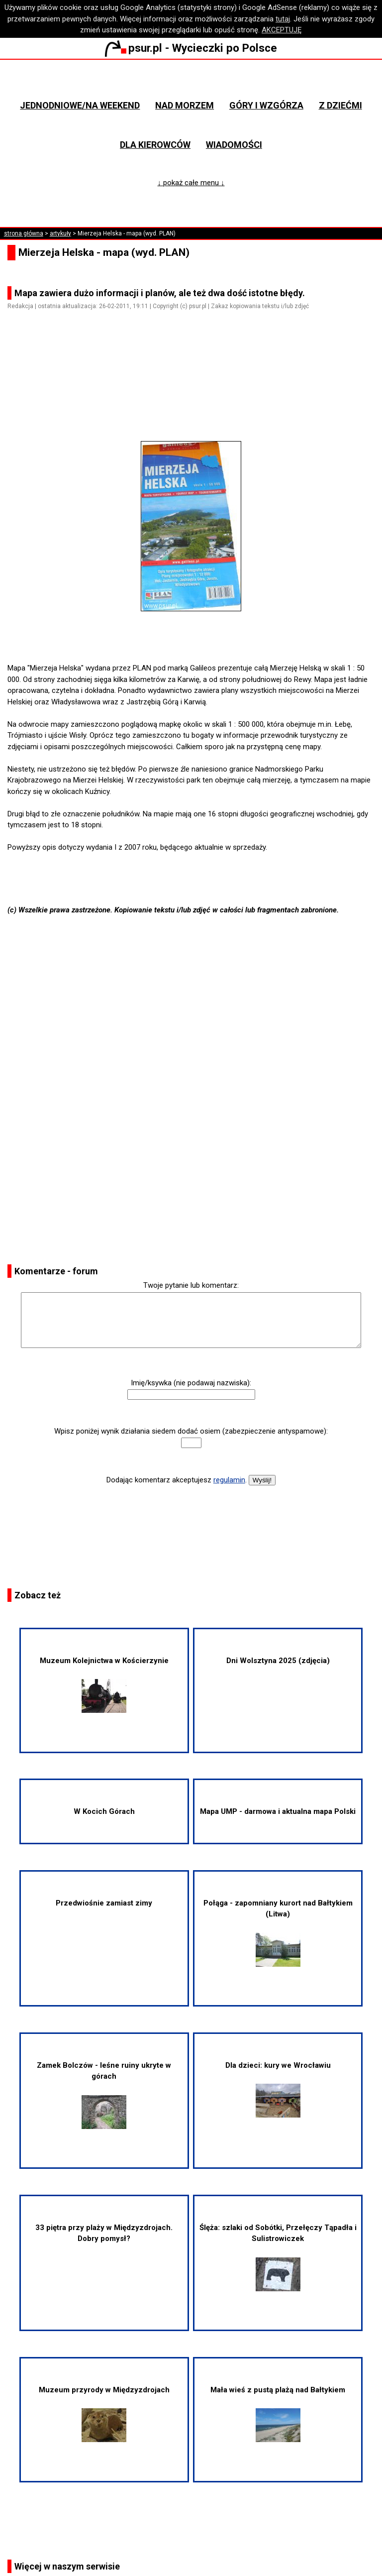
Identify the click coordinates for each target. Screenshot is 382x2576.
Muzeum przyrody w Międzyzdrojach (104, 2413)
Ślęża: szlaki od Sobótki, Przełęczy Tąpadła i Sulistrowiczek (278, 2257)
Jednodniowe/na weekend (80, 105)
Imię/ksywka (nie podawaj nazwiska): (191, 1382)
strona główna (23, 233)
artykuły (60, 233)
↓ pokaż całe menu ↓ (191, 182)
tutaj (283, 18)
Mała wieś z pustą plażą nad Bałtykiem (277, 2413)
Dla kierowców (155, 144)
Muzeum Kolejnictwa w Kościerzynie (104, 1684)
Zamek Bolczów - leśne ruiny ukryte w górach (104, 2095)
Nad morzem (184, 105)
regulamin (229, 1479)
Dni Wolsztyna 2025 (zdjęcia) (278, 1660)
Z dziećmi (340, 105)
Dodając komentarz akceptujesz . (176, 1479)
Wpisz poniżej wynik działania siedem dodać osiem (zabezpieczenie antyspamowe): (191, 1431)
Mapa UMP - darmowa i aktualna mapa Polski (278, 1811)
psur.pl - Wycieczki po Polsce (191, 47)
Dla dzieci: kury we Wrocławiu (278, 2089)
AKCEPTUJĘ (282, 29)
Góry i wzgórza (266, 105)
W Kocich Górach (104, 1811)
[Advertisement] (195, 387)
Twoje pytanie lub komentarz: (191, 1285)
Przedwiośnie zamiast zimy (104, 1903)
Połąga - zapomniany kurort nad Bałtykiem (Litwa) (278, 1933)
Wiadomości (234, 144)
